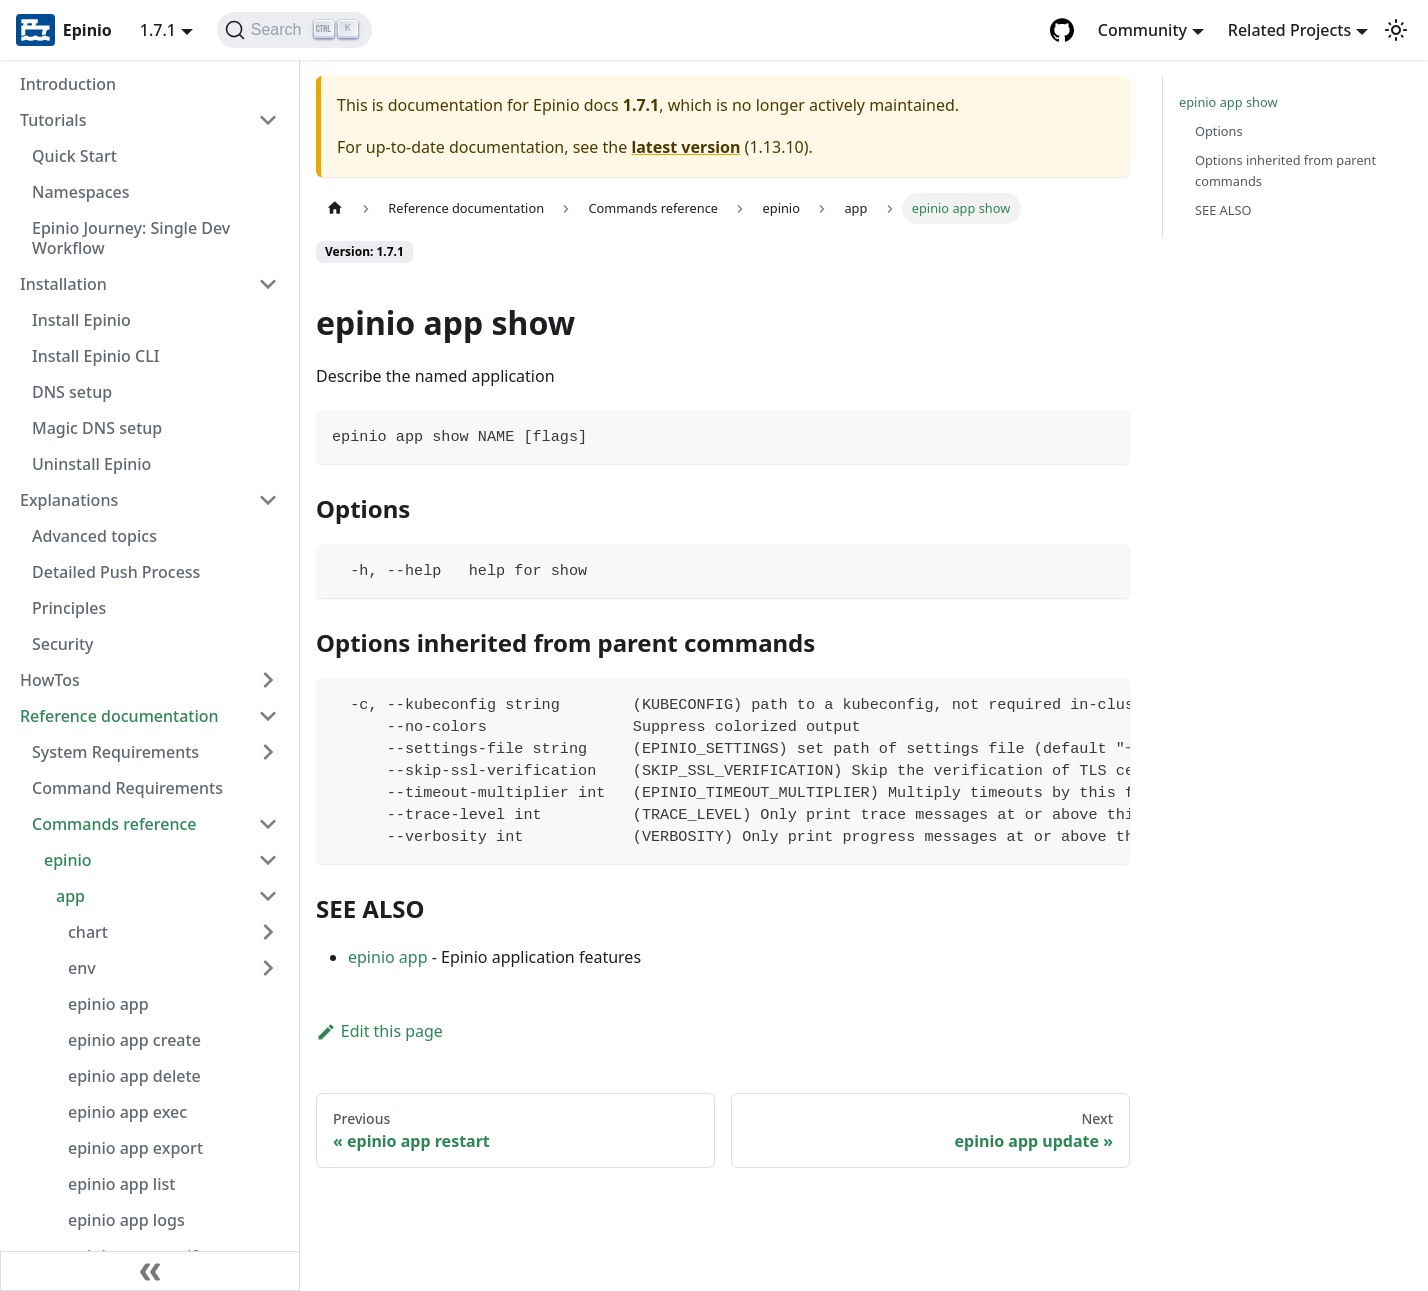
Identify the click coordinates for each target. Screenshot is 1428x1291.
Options (1219, 131)
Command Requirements (127, 788)
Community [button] (1142, 30)
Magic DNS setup (97, 428)
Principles (69, 608)
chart (88, 932)
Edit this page (379, 1031)
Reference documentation (119, 716)
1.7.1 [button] (158, 30)
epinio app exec (127, 1112)
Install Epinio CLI (95, 356)
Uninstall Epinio (91, 464)
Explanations (69, 500)
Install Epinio (81, 320)
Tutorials (53, 120)
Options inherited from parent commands (1285, 170)
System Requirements (115, 752)
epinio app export (135, 1148)
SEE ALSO (1223, 210)
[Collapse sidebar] (150, 1271)
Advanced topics (94, 536)
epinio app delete (134, 1076)
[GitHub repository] (1062, 30)
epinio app (108, 1004)
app (70, 896)
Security (63, 644)
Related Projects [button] (1289, 30)
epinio (68, 860)
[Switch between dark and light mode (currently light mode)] (1396, 30)
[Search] (294, 30)
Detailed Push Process (116, 572)
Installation (63, 284)
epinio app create (134, 1040)
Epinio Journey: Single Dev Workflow (131, 238)
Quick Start (74, 156)
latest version (685, 147)
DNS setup (72, 392)
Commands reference (114, 824)
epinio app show (1228, 102)
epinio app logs (126, 1220)
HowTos (50, 680)
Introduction (68, 84)
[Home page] (335, 208)
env (82, 968)
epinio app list (121, 1184)
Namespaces (81, 192)
